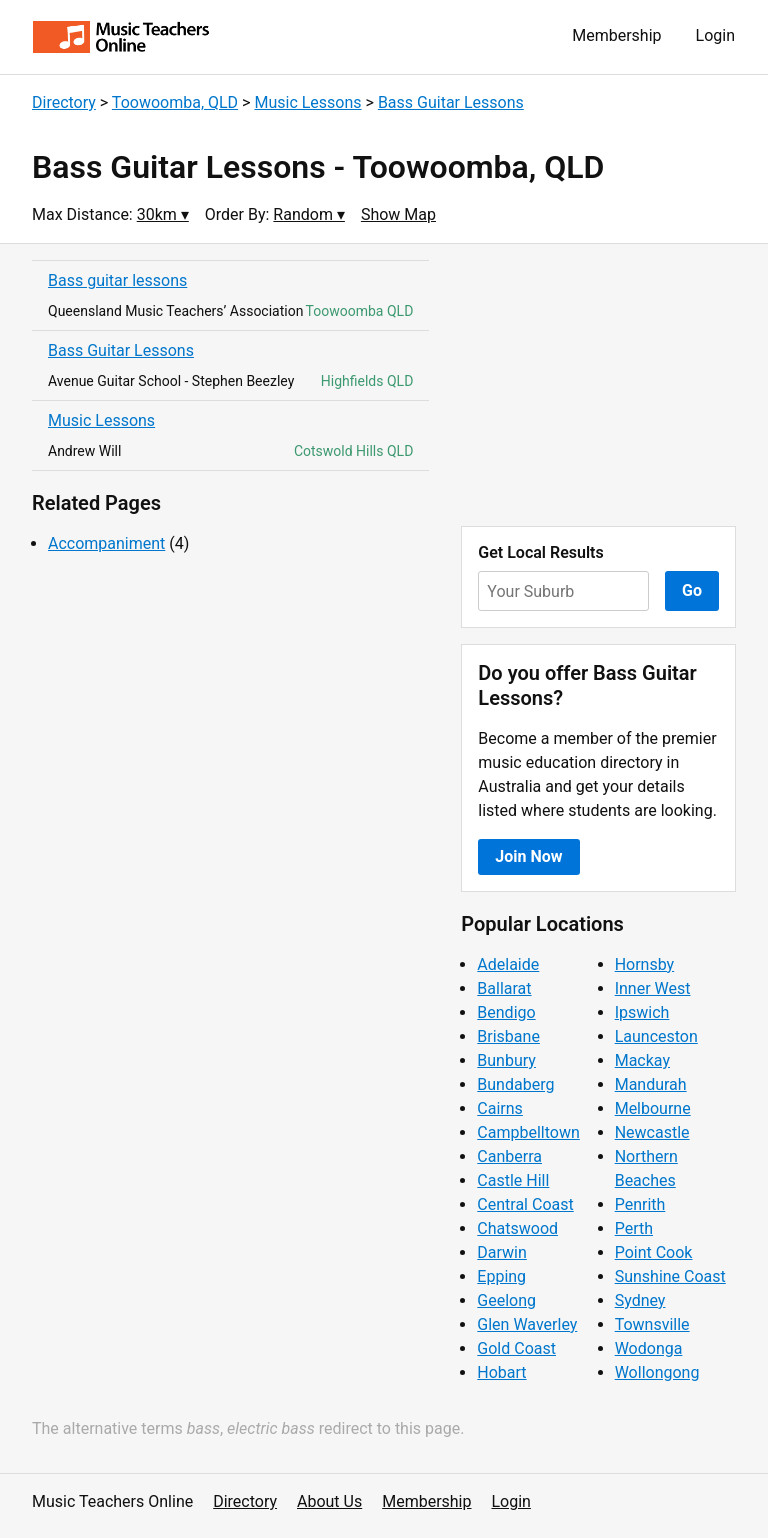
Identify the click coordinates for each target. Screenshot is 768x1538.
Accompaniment (106, 543)
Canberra (509, 1156)
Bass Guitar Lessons (451, 102)
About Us (329, 1501)
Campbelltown (528, 1132)
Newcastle (652, 1132)
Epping (501, 1276)
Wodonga (649, 1348)
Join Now (528, 856)
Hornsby (645, 964)
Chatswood (517, 1228)
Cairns (500, 1108)
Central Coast (525, 1204)
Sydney (640, 1300)
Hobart (501, 1372)
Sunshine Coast (670, 1276)
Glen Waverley (527, 1324)
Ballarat (504, 988)
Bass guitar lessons (117, 280)
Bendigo (506, 1012)
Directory (64, 102)
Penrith (640, 1204)
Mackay (642, 1060)
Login (715, 35)
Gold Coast (516, 1348)
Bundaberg (515, 1084)
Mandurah (651, 1084)
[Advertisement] (598, 385)
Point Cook (654, 1252)
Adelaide (508, 964)
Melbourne (653, 1108)
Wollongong (657, 1372)
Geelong (506, 1300)
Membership (616, 35)
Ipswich (642, 1012)
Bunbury (506, 1060)
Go (692, 590)
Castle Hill (513, 1180)
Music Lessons (307, 102)
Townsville (652, 1324)
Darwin (502, 1252)
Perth (634, 1228)
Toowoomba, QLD (175, 102)
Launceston (656, 1036)
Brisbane (508, 1036)
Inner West (653, 988)
